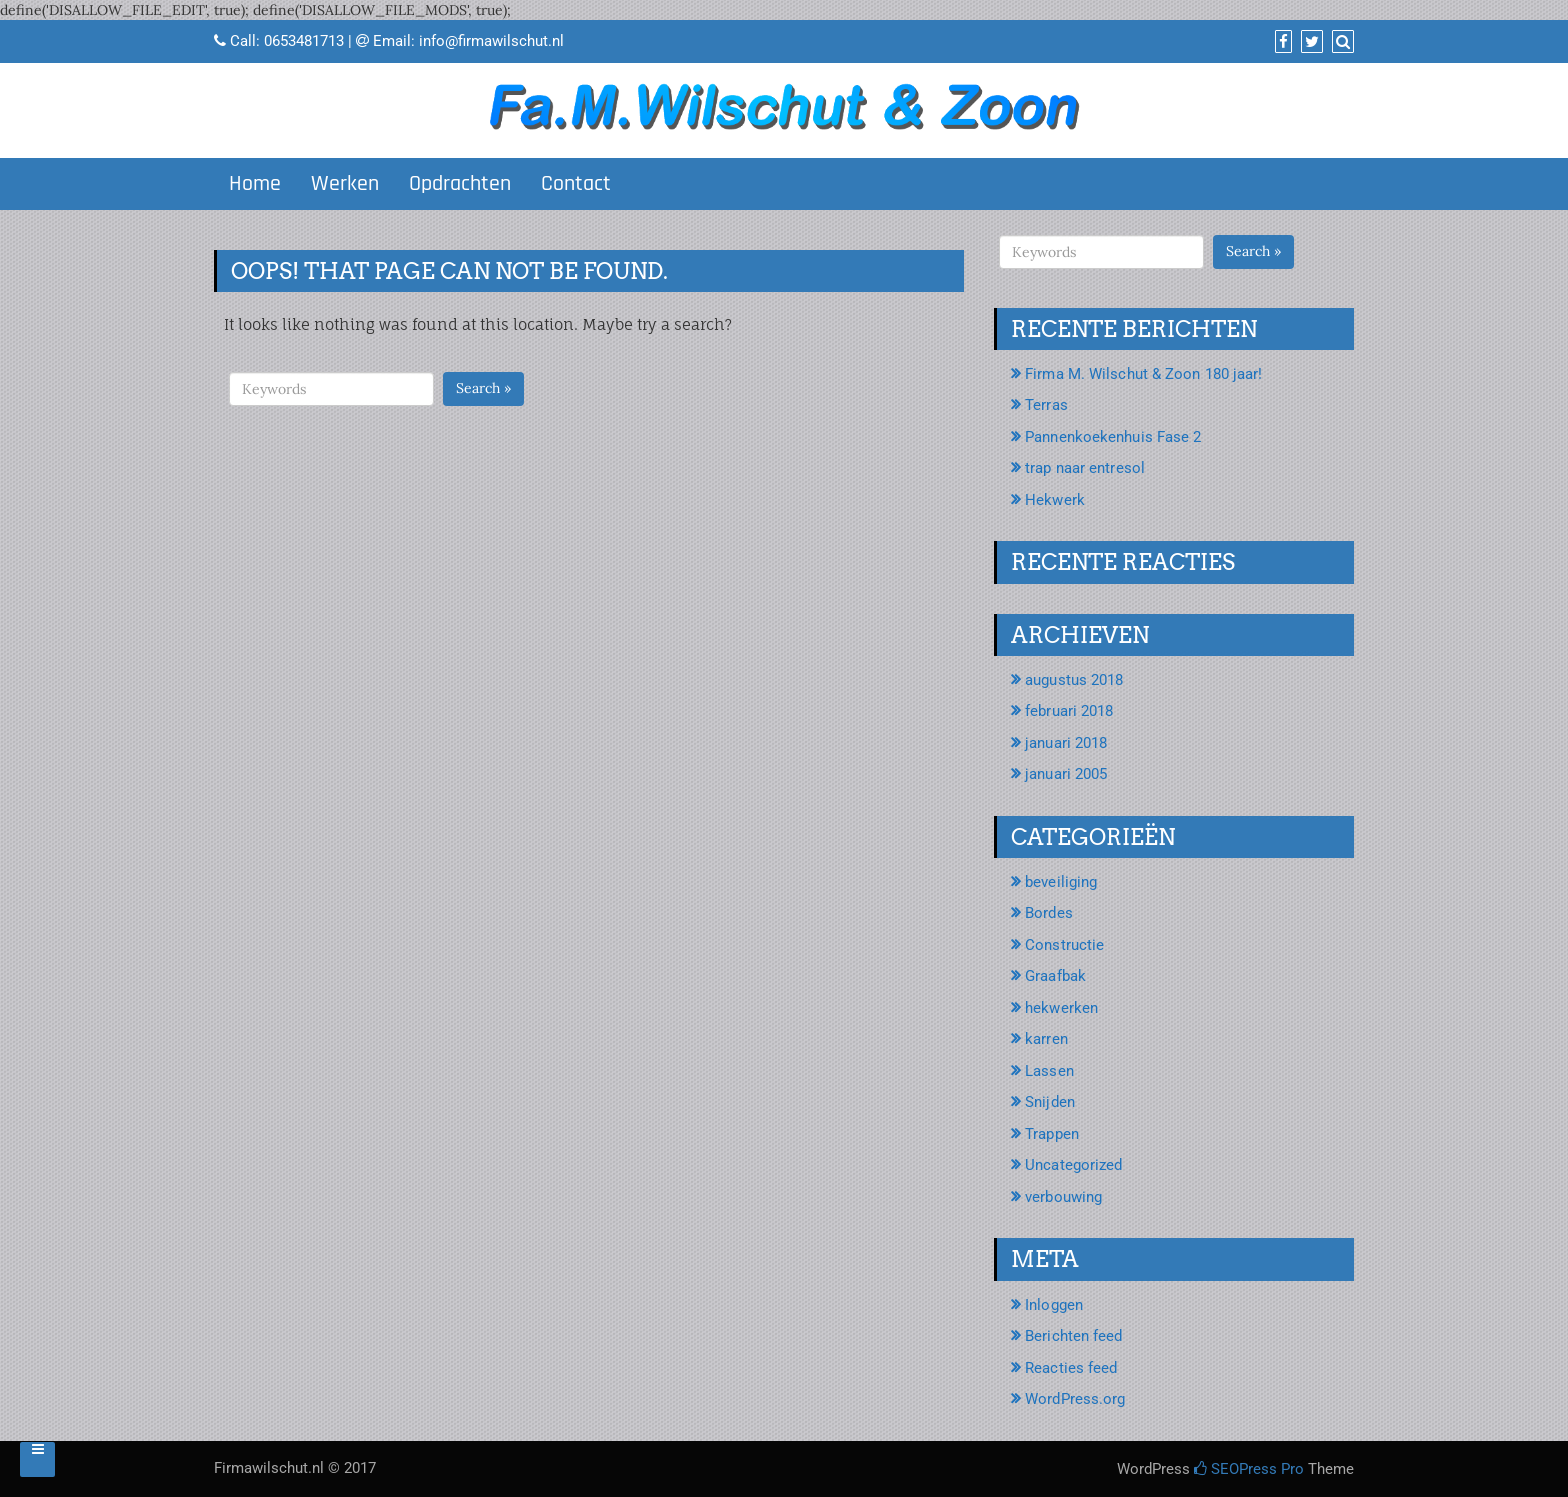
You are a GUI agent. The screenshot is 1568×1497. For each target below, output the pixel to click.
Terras (1046, 405)
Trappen (1052, 1134)
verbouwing (1063, 1197)
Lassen (1049, 1071)
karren (1046, 1039)
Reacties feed (1071, 1368)
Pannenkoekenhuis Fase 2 (1113, 437)
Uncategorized (1073, 1165)
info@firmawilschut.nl (491, 41)
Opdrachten (460, 184)
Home (255, 184)
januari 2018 (1066, 743)
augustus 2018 (1074, 680)
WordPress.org (1075, 1399)
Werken (345, 184)
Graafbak (1055, 976)
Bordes (1049, 913)
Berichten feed (1073, 1336)
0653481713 (304, 41)
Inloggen (1054, 1305)
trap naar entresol (1085, 468)
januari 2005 (1066, 774)
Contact (576, 184)
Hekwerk (1055, 500)
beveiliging (1061, 882)
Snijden (1050, 1102)
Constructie (1064, 945)
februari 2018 (1069, 711)
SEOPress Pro (1249, 1469)
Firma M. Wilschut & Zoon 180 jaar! (1143, 374)
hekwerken (1061, 1008)
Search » (483, 388)
